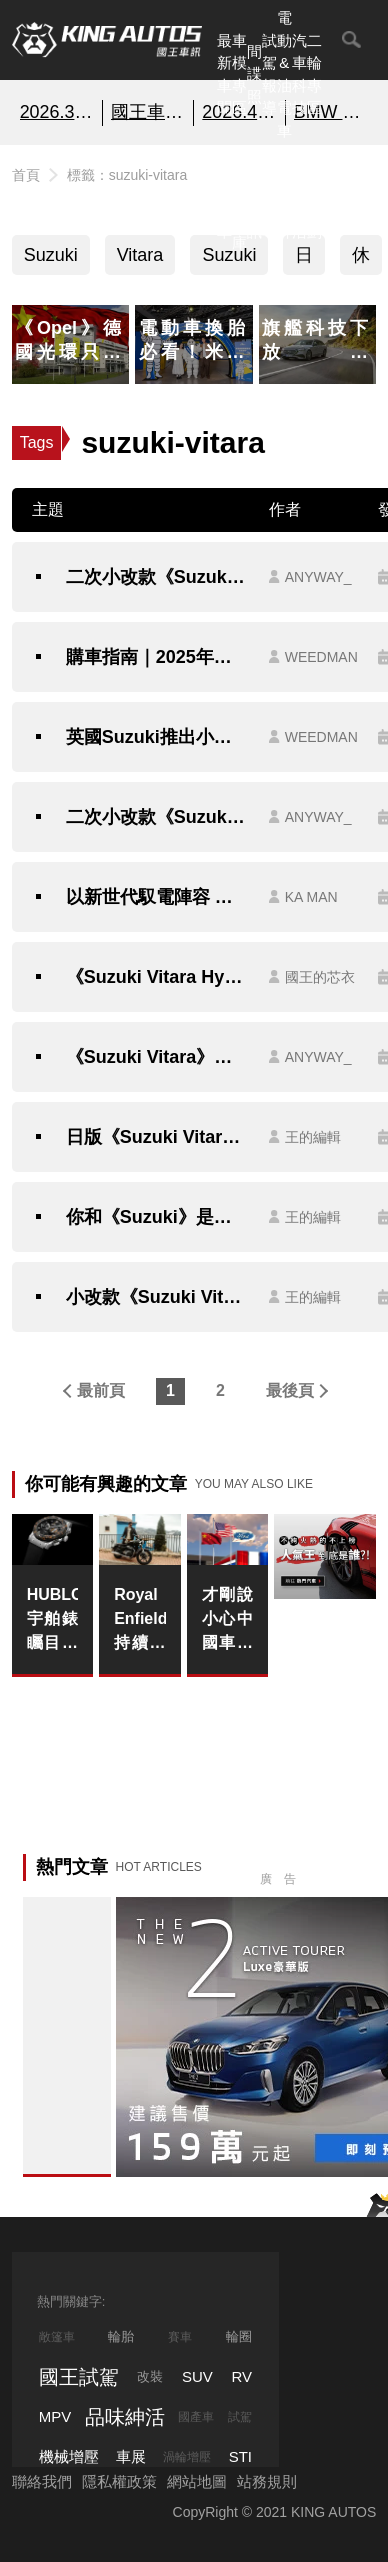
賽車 (180, 2337)
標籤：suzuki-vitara (127, 175)
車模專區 (239, 74)
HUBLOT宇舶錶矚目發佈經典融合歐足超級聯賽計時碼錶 (52, 1620)
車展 (131, 2456)
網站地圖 (197, 2481)
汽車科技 (299, 74)
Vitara (140, 255)
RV (241, 2376)
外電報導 (269, 197)
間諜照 (254, 74)
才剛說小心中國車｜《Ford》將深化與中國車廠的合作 (227, 1620)
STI (240, 2456)
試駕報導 (269, 74)
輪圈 (239, 2336)
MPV (55, 2416)
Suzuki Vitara (51, 260)
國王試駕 (79, 2377)
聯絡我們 (42, 2481)
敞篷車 (57, 2337)
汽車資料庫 (239, 197)
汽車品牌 (284, 197)
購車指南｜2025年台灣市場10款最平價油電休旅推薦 (157, 657)
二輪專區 (314, 74)
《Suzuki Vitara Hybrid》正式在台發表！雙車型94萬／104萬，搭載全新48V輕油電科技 (157, 977)
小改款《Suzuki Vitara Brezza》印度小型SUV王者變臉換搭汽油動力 (157, 1297)
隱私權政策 (119, 2481)
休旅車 (361, 260)
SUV (197, 2376)
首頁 (26, 175)
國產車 (196, 2417)
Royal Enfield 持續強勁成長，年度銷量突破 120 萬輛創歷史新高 (139, 1620)
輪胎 (121, 2336)
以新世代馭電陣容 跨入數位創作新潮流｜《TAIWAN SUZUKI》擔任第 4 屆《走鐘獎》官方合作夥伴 (157, 897)
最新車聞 (224, 74)
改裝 (150, 2376)
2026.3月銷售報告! (57, 112)
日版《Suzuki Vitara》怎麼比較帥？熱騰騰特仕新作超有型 (157, 1137)
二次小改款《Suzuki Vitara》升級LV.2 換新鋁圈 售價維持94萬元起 (157, 577)
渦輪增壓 (187, 2457)
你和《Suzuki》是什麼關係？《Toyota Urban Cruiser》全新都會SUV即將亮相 (157, 1217)
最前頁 (101, 1390)
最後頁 (290, 1390)
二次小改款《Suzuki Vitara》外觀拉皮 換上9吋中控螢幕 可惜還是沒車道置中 (157, 817)
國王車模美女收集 (148, 112)
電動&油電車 (284, 74)
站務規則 (267, 2481)
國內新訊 (254, 197)
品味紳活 (299, 197)
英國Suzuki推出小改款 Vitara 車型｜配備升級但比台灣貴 (157, 737)
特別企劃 (314, 197)
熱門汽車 (224, 197)
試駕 (240, 2417)
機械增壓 (69, 2456)
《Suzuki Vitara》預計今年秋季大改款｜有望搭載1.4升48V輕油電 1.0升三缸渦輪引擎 (157, 1057)
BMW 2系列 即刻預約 (331, 112)
